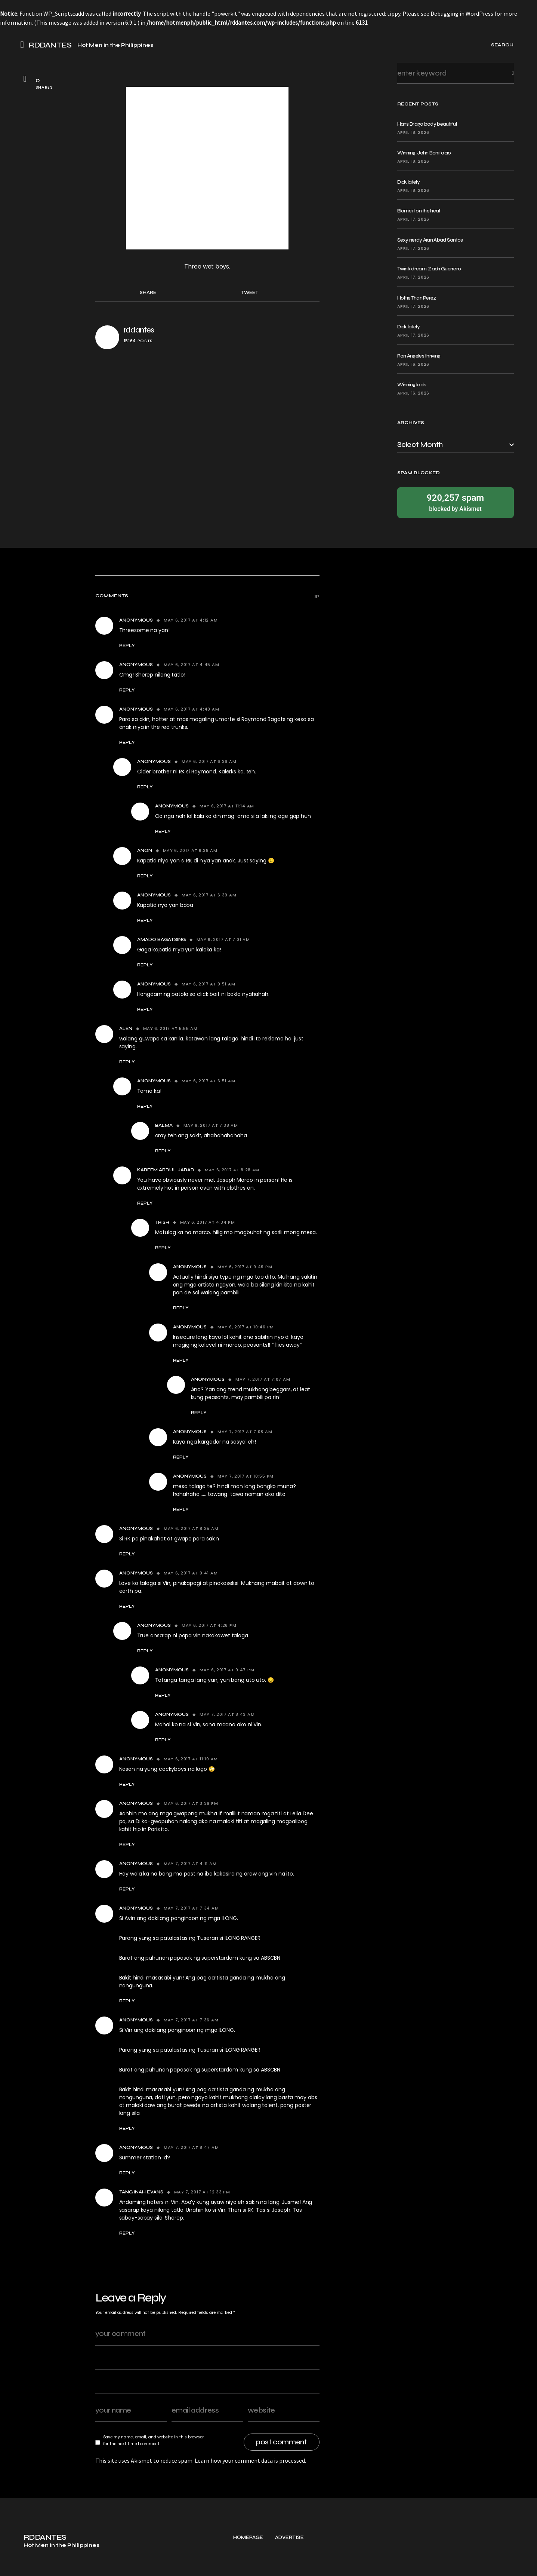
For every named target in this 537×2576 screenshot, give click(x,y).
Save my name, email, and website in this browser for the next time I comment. (153, 2440)
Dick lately (408, 182)
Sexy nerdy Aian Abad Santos (430, 240)
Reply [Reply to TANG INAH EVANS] (127, 2233)
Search (506, 73)
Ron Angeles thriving (419, 356)
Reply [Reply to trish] (163, 1247)
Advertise (289, 2564)
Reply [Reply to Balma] (163, 1150)
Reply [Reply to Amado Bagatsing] (145, 964)
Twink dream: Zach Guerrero (429, 269)
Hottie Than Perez (416, 298)
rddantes (139, 330)
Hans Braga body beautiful (427, 124)
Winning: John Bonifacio (424, 153)
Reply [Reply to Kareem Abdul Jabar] (145, 1203)
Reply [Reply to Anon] (145, 875)
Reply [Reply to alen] (127, 1061)
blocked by (455, 502)
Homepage (248, 2564)
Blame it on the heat (419, 211)
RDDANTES (49, 45)
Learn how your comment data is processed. (250, 2460)
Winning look (411, 384)
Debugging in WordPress (461, 13)
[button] (25, 45)
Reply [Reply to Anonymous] (127, 645)
